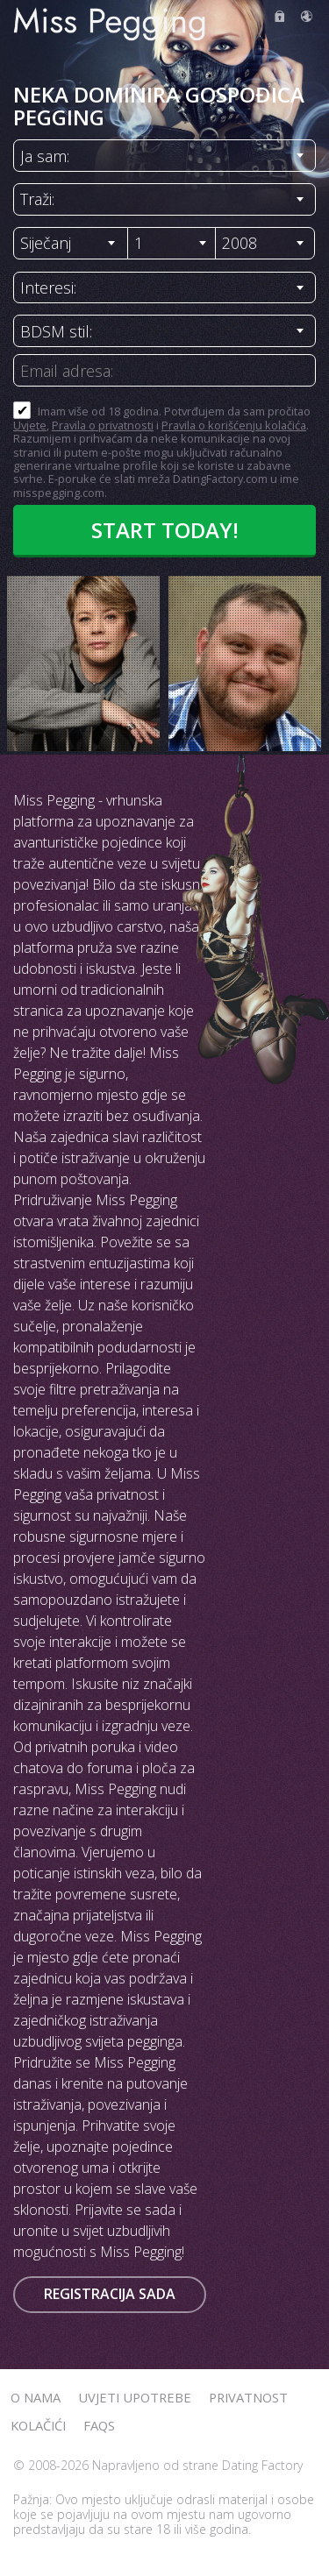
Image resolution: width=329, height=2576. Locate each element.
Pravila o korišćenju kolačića (233, 425)
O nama (36, 2397)
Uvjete (29, 425)
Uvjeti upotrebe (134, 2397)
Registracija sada (109, 2293)
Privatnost (248, 2397)
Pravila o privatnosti (103, 425)
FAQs (99, 2425)
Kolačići (38, 2425)
